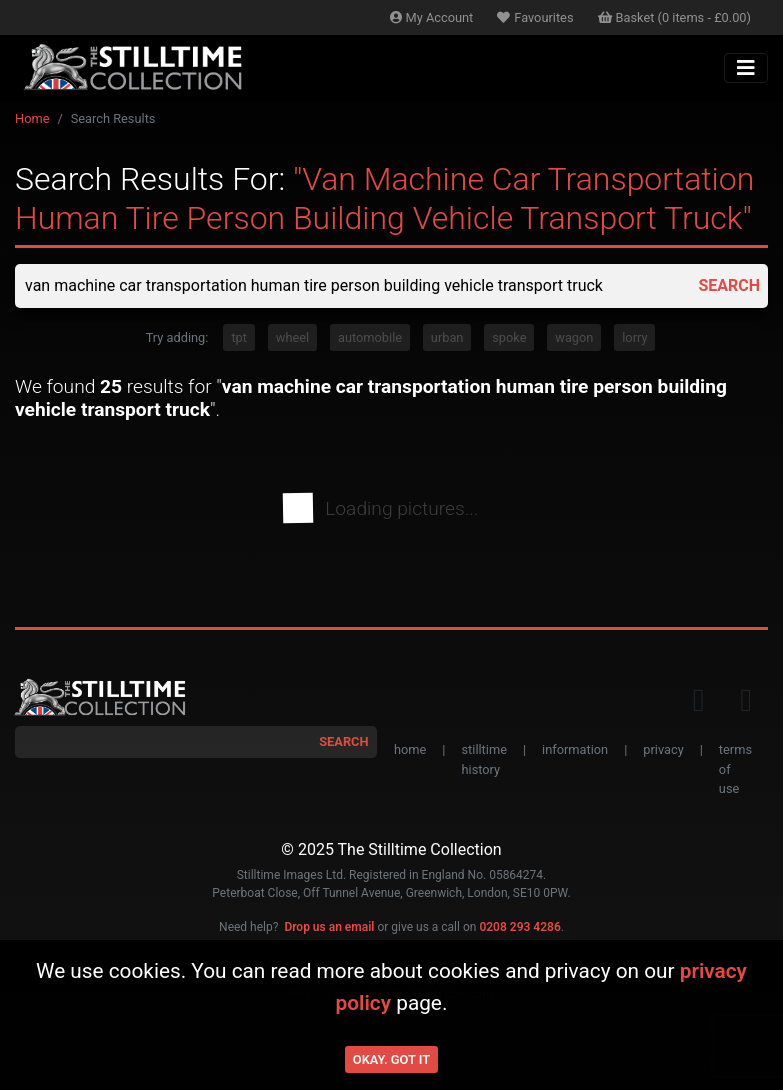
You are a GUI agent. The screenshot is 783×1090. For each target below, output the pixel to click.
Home (32, 118)
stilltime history (483, 759)
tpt (239, 337)
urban (447, 337)
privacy (663, 749)
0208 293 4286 (519, 927)
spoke (509, 337)
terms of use (735, 768)
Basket (675, 17)
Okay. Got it (391, 1059)
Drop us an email (329, 927)
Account (432, 17)
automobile (370, 337)
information (575, 749)
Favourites (535, 17)
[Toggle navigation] (746, 68)
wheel (292, 337)
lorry (634, 337)
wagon (574, 337)
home (410, 749)
